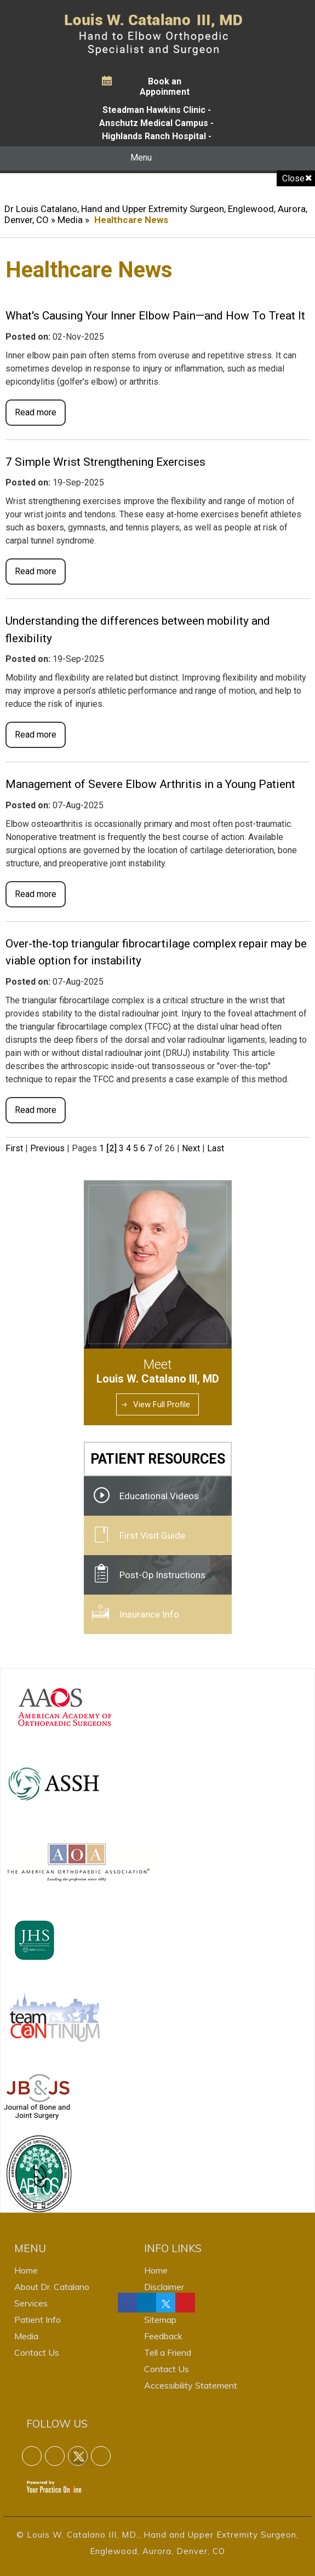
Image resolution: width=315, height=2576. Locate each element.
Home (26, 2270)
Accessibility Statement (190, 2385)
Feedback (163, 2336)
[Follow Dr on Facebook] (128, 2302)
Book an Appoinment (165, 86)
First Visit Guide (152, 1535)
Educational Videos (159, 1495)
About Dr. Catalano (51, 2286)
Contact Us (36, 2352)
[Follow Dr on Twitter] (166, 2302)
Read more (35, 412)
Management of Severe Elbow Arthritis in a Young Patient (150, 784)
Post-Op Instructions (162, 1574)
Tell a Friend (167, 2352)
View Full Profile (161, 1404)
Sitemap (160, 2319)
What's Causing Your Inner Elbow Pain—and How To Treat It (155, 315)
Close (293, 178)
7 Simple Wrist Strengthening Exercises (105, 462)
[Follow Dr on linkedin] (147, 2302)
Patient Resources (157, 1459)
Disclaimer (164, 2286)
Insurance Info (149, 1614)
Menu (154, 158)
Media (70, 219)
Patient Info (37, 2319)
